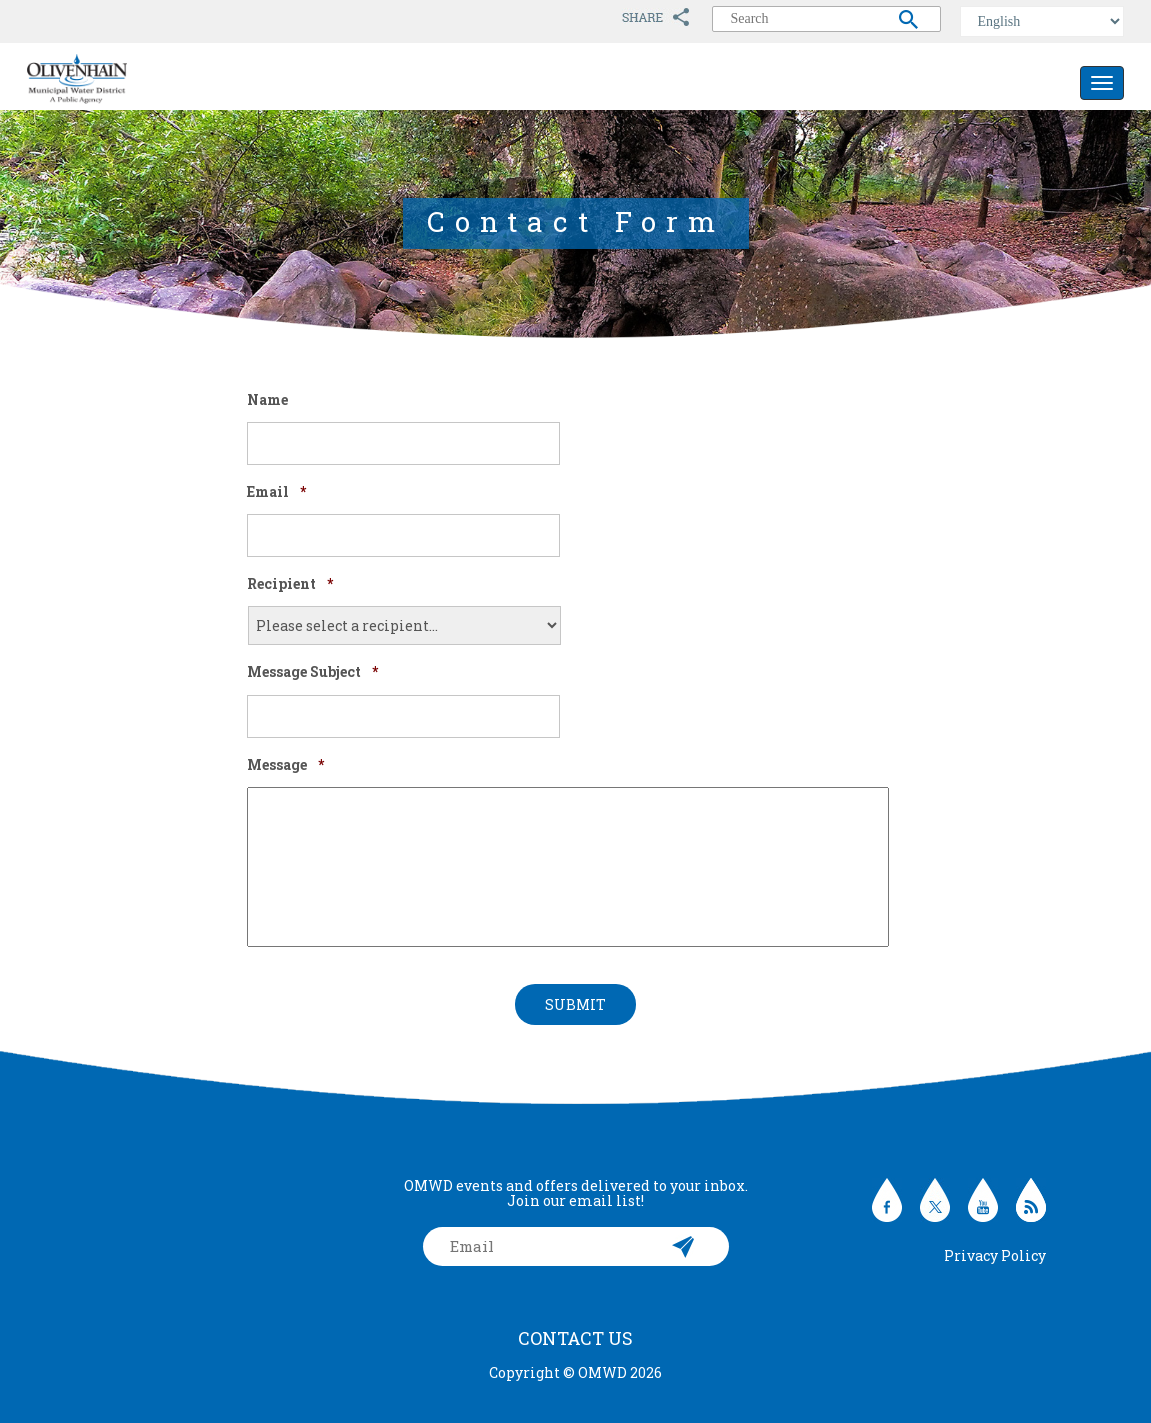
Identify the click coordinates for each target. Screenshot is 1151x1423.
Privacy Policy (995, 1255)
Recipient (290, 584)
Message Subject (312, 672)
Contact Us (575, 1338)
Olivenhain (122, 79)
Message (285, 765)
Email (276, 492)
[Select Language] (1042, 21)
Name (267, 400)
